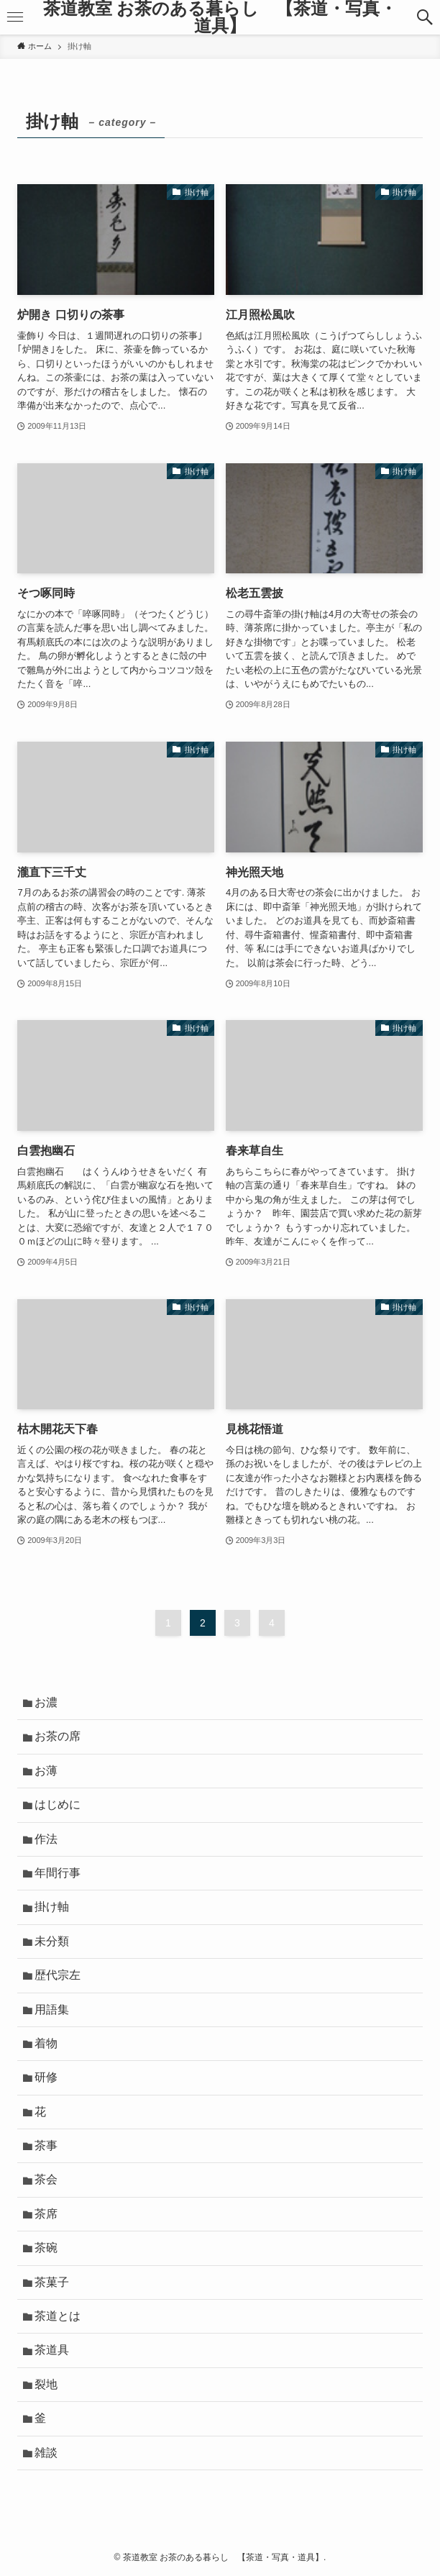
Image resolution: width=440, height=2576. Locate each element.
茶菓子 (52, 2282)
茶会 (46, 2179)
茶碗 (46, 2248)
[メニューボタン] (15, 17)
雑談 (46, 2453)
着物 (46, 2043)
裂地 (46, 2384)
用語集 (52, 2009)
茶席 (46, 2214)
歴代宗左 (58, 1975)
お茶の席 (58, 1736)
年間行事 (58, 1873)
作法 (46, 1839)
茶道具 (52, 2350)
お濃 (46, 1702)
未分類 (52, 1941)
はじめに (58, 1804)
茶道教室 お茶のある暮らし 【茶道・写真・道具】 (220, 17)
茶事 (46, 2145)
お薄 (46, 1771)
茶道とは (58, 2316)
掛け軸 (52, 1907)
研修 (46, 2077)
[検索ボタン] (424, 17)
